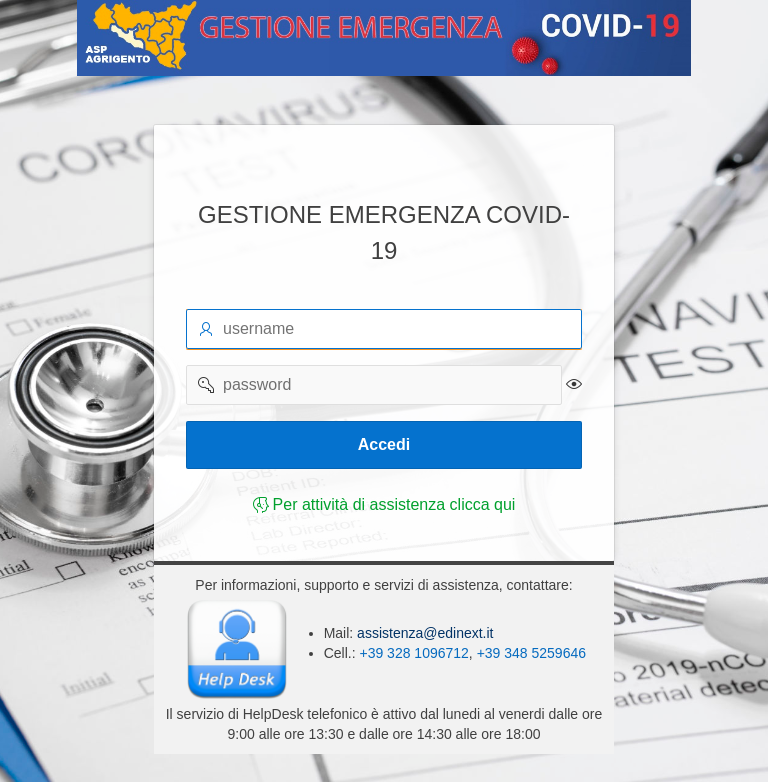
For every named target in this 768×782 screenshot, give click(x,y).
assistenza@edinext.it (423, 633)
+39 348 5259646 (531, 653)
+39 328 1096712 (413, 653)
